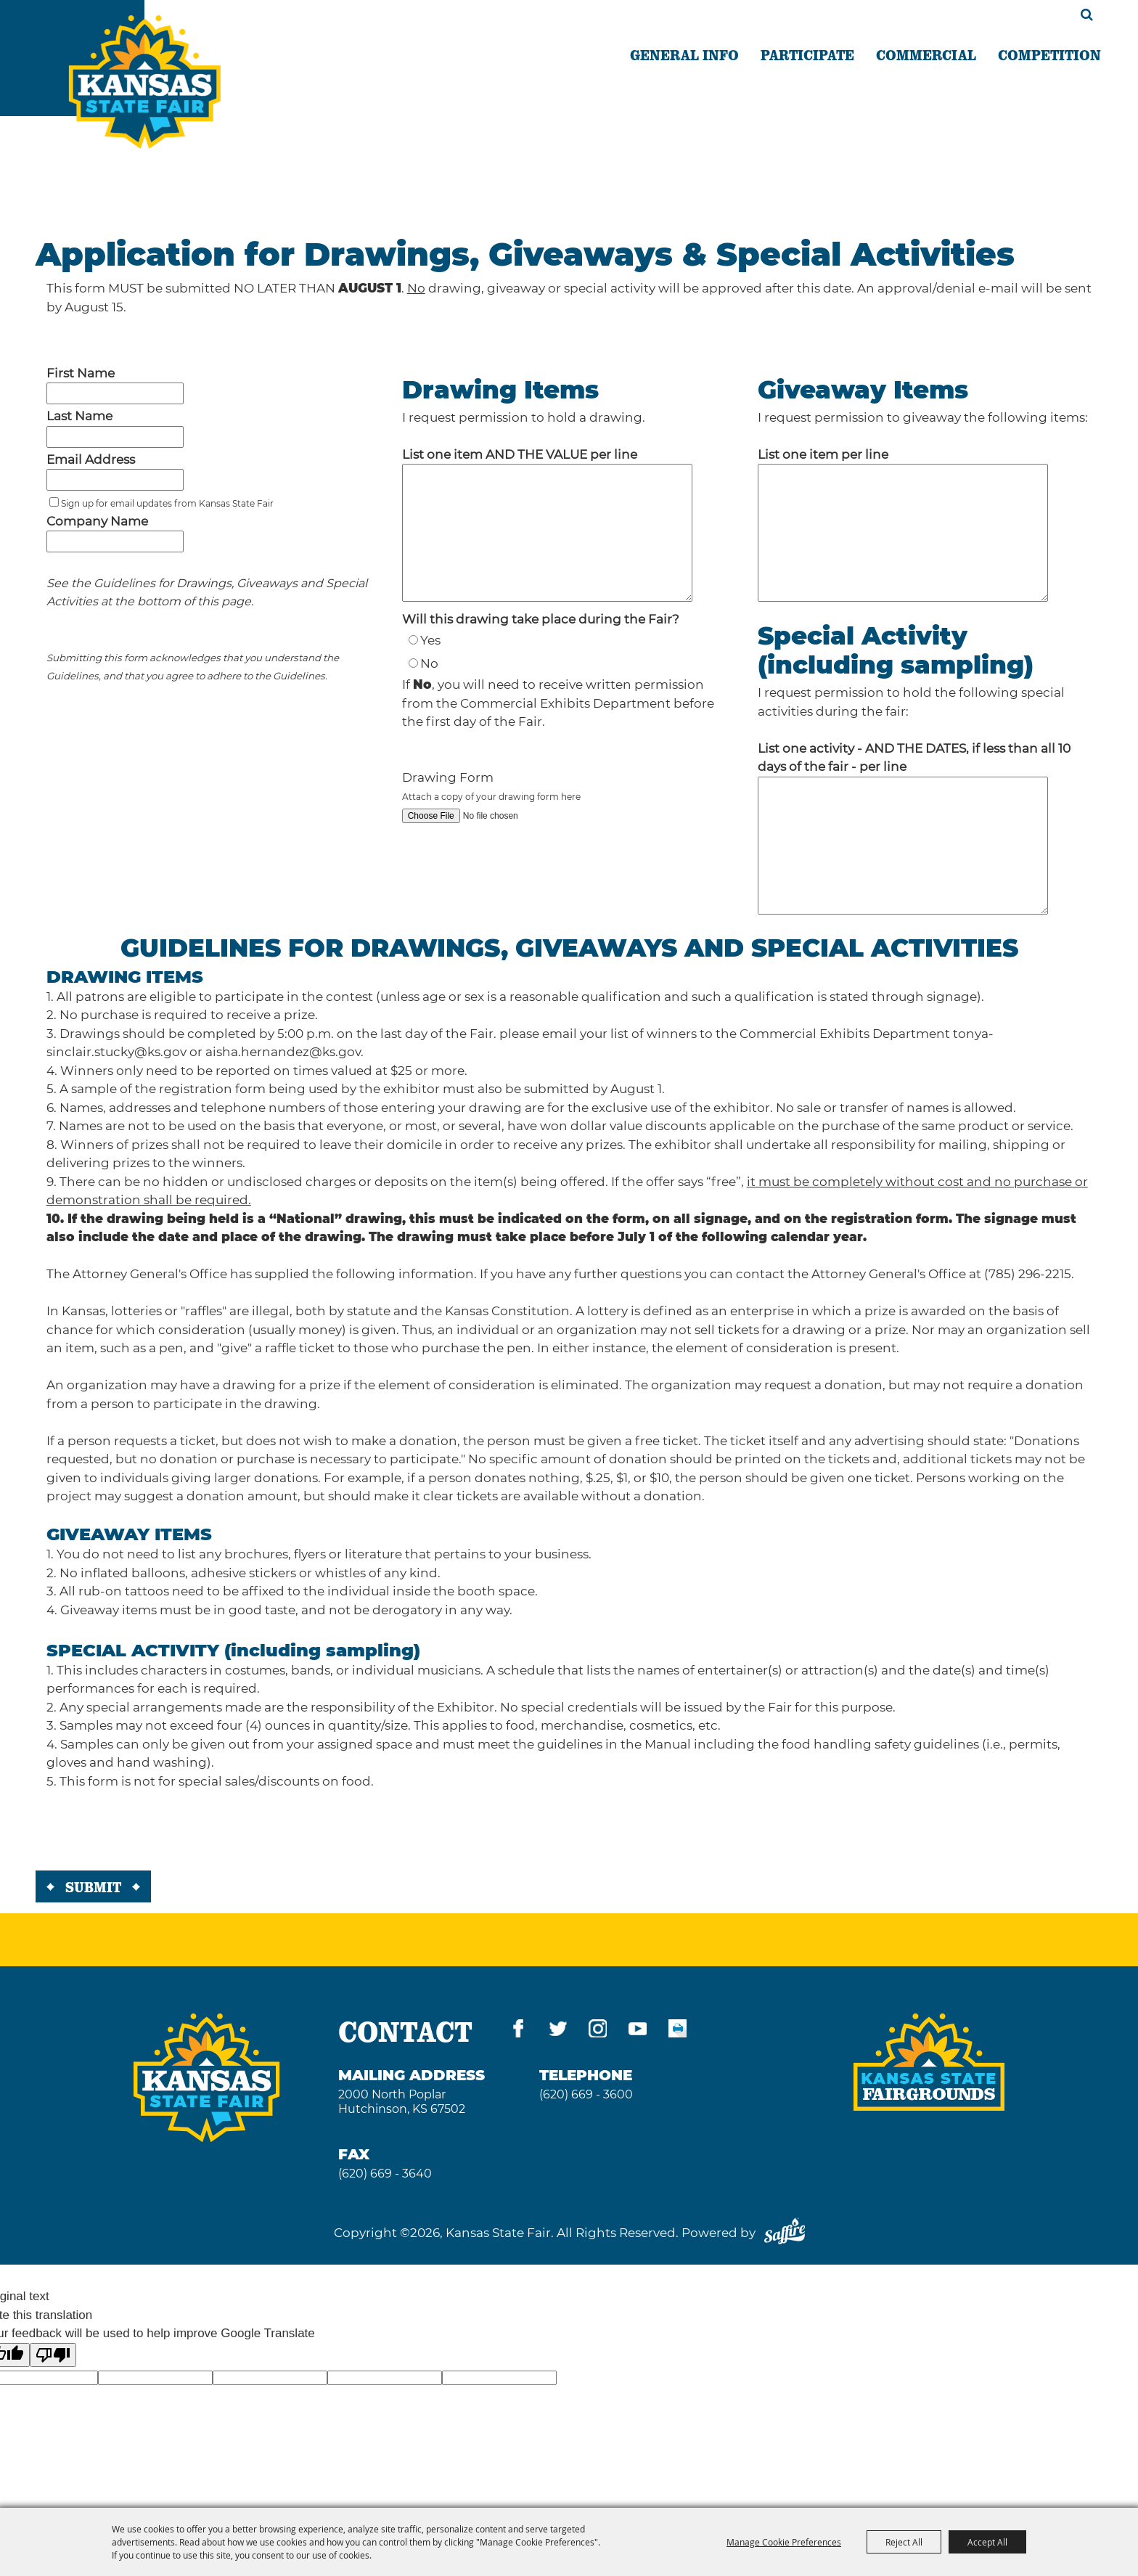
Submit (93, 1886)
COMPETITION (1049, 54)
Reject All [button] (903, 2542)
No (429, 663)
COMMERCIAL (926, 54)
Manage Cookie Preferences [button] (783, 2542)
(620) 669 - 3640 (385, 2173)
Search (1087, 14)
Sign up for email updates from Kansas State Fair (167, 503)
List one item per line (823, 454)
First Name (80, 373)
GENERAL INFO (684, 54)
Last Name (79, 416)
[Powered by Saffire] (784, 2232)
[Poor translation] (53, 2355)
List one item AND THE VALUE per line (519, 454)
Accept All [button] (987, 2542)
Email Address (90, 459)
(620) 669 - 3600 (586, 2094)
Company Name (97, 521)
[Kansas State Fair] (145, 82)
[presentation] (146, 1833)
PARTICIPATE (807, 54)
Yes (430, 640)
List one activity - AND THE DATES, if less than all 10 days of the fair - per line (914, 757)
